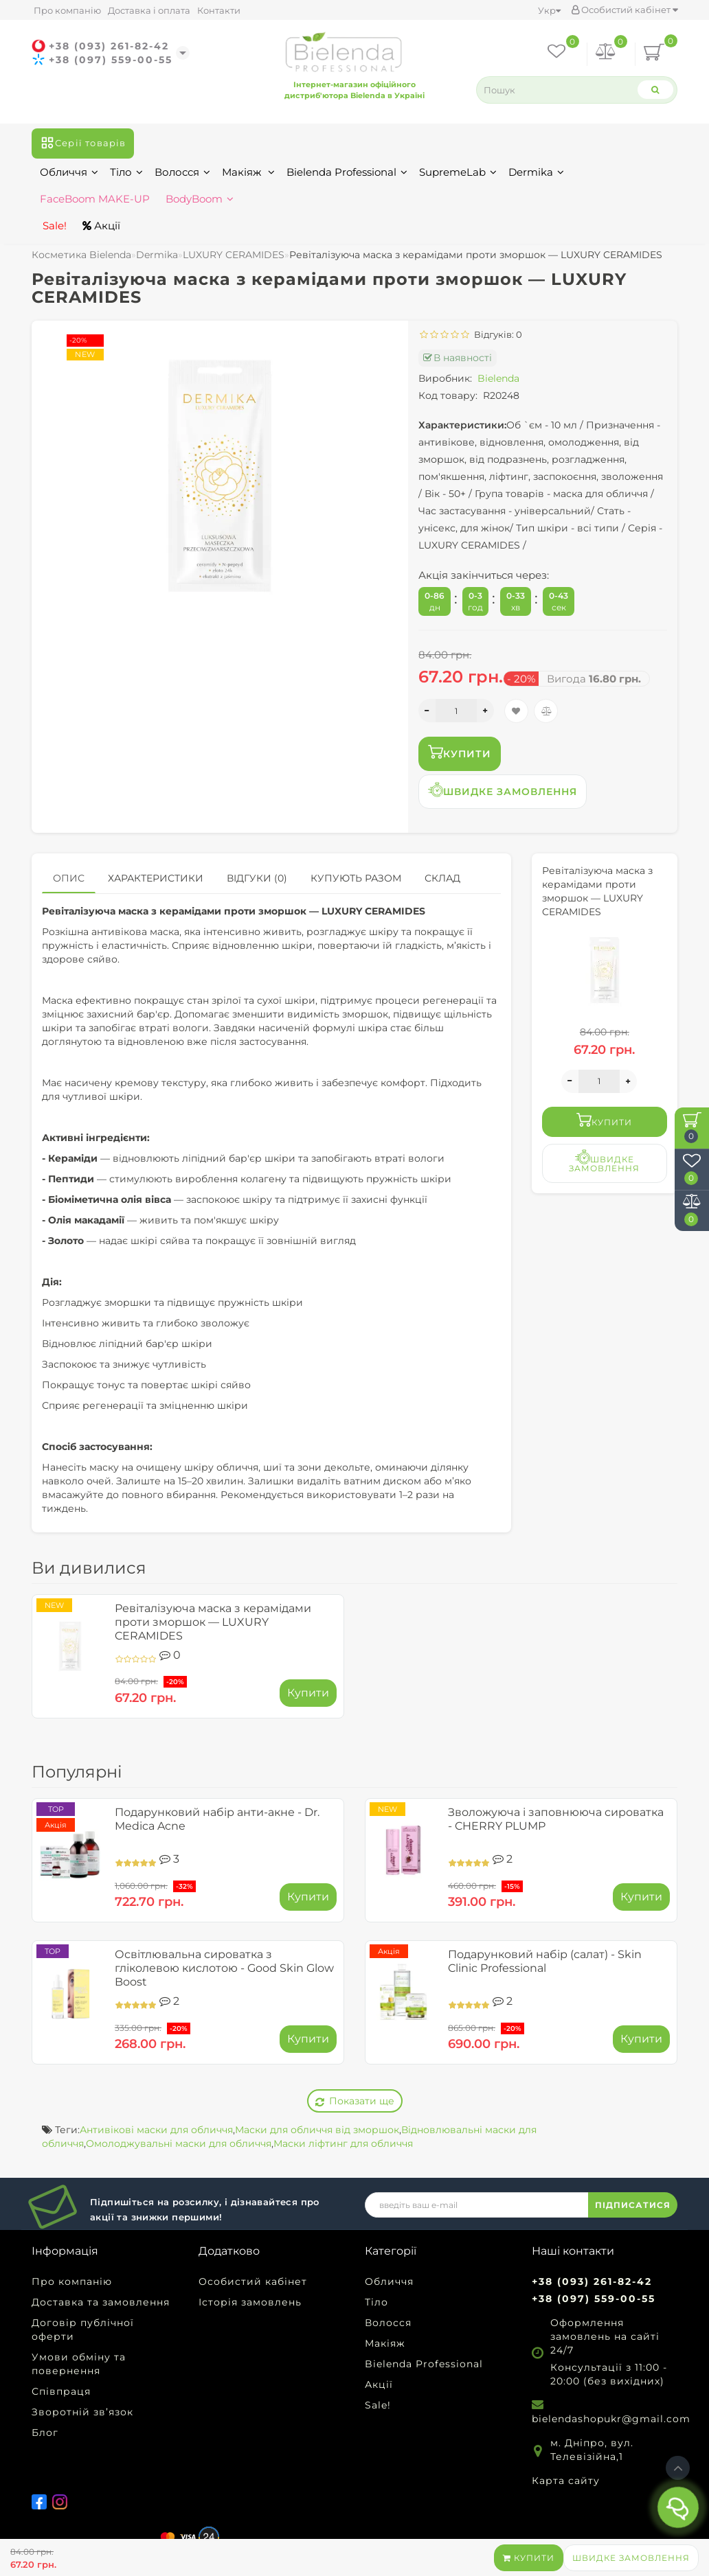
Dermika (536, 172)
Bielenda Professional (346, 172)
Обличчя (69, 172)
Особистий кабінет (624, 9)
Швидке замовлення (631, 2558)
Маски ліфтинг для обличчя (343, 2143)
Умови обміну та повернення (79, 2364)
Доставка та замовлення (101, 2302)
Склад (442, 878)
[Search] (655, 89)
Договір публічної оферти (83, 2329)
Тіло (126, 172)
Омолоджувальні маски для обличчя (178, 2143)
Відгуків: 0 (496, 334)
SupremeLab (458, 172)
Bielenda (498, 378)
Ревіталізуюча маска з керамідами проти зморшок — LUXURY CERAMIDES (213, 1622)
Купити (528, 2558)
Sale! (53, 225)
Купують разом (356, 878)
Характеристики (155, 878)
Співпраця (61, 2391)
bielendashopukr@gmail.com (611, 2419)
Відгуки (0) (257, 878)
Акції (101, 225)
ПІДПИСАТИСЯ (633, 2205)
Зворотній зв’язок (82, 2412)
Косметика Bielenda (81, 255)
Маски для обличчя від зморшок (317, 2130)
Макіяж (248, 172)
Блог (45, 2432)
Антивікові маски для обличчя (156, 2130)
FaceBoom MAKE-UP (95, 198)
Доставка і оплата (149, 10)
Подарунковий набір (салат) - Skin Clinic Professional (545, 1961)
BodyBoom (200, 198)
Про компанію (67, 10)
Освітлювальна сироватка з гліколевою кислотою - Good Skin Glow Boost (224, 1968)
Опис (69, 878)
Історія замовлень (250, 2302)
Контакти (218, 10)
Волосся (182, 172)
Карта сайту (566, 2480)
